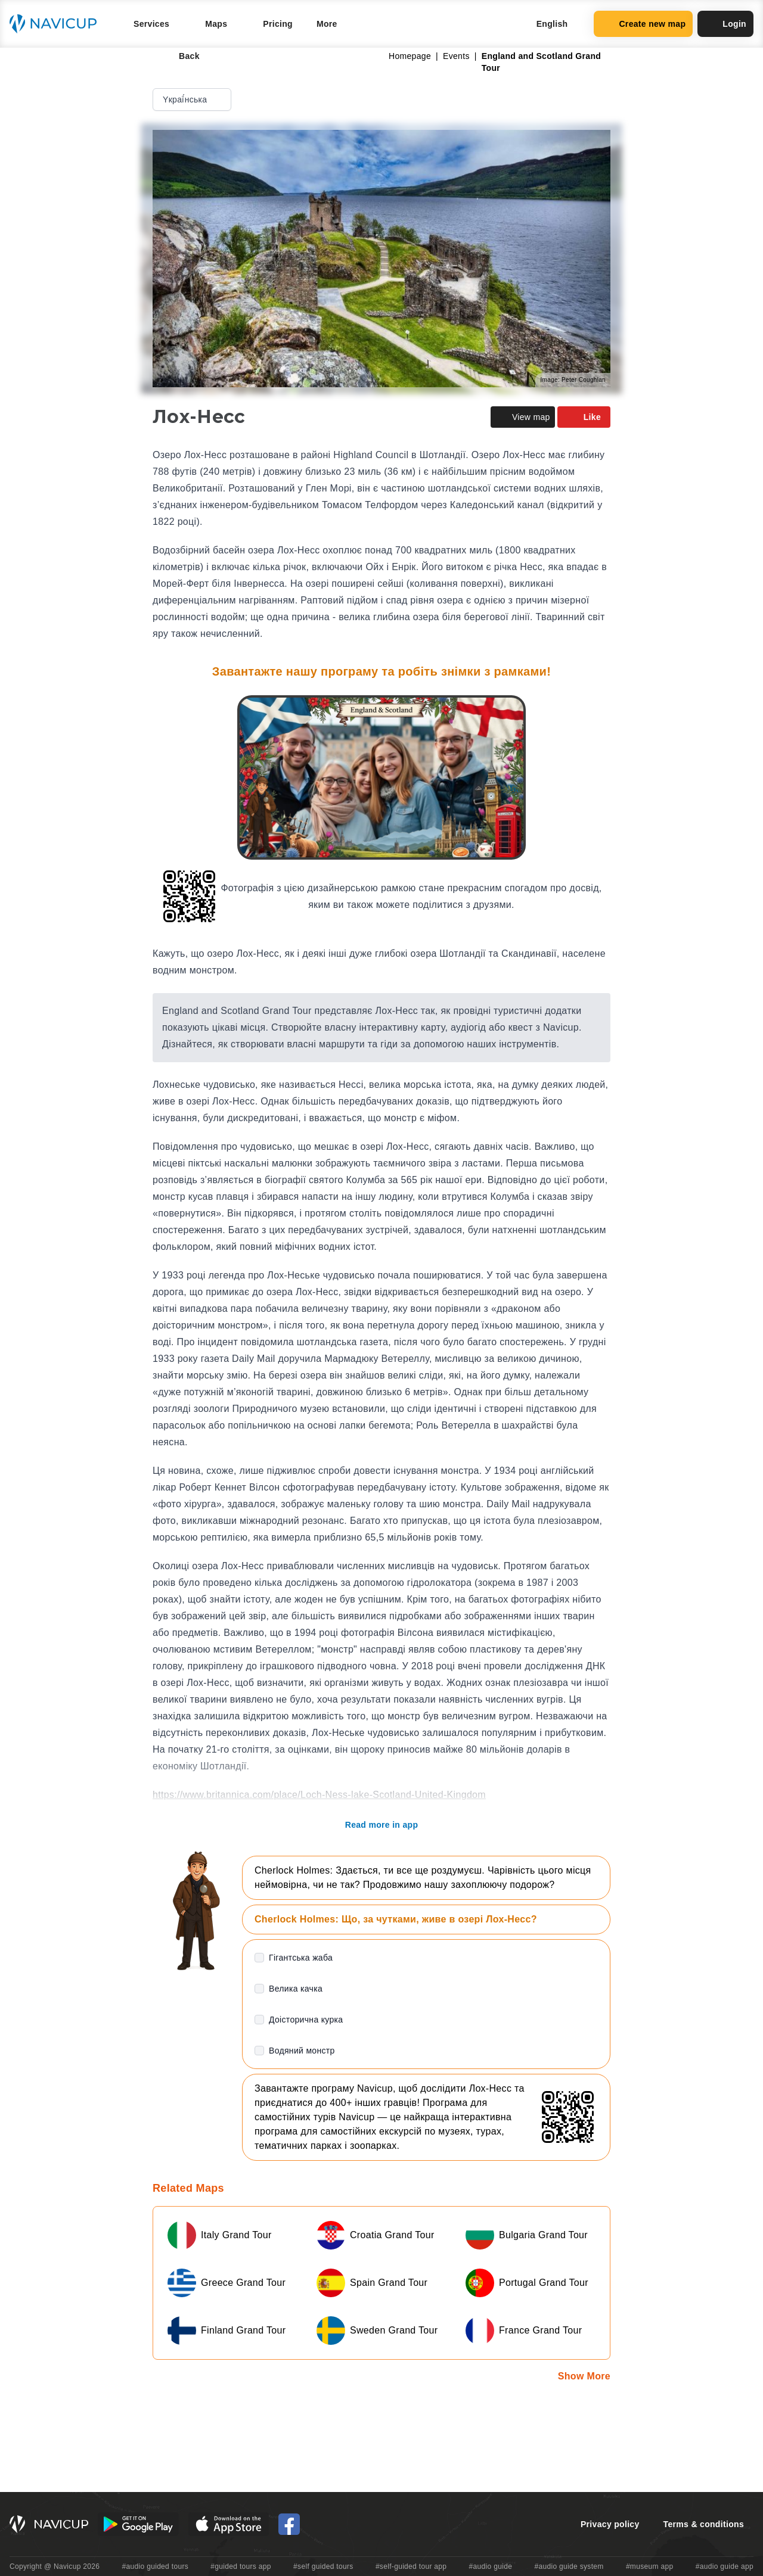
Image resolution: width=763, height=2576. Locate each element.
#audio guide (491, 2566)
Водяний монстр (302, 2050)
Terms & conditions (703, 2524)
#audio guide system (568, 2566)
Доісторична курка (306, 2019)
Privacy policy (610, 2524)
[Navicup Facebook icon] (289, 2524)
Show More (584, 2376)
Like (584, 417)
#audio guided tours (155, 2566)
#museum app (650, 2566)
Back (181, 56)
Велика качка (295, 1988)
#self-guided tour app (411, 2566)
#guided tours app (240, 2566)
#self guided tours (323, 2566)
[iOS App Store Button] (228, 2524)
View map (522, 417)
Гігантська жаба (301, 1957)
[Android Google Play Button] (138, 2524)
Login (725, 24)
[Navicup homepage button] (57, 23)
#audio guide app (724, 2566)
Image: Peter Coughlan (573, 380)
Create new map (643, 24)
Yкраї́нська (193, 99)
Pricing (278, 24)
